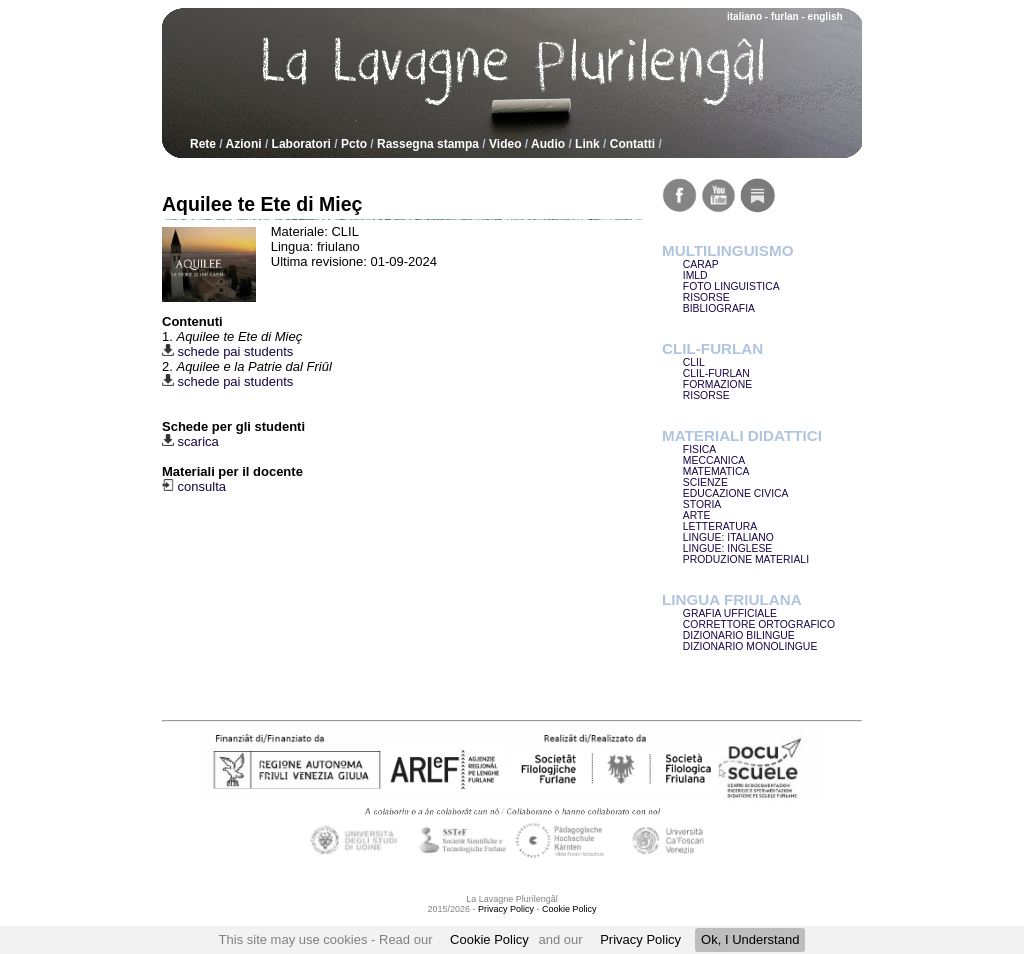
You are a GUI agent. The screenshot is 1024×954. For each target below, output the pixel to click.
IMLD (695, 275)
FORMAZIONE (717, 384)
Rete (203, 144)
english (825, 16)
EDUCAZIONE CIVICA (736, 493)
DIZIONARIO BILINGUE (739, 635)
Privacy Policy (640, 939)
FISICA (700, 449)
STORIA (702, 504)
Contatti (632, 144)
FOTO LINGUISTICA (731, 286)
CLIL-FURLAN (716, 373)
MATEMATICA (716, 471)
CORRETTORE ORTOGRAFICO (759, 624)
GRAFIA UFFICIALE (730, 613)
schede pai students (227, 351)
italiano (744, 16)
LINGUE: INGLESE (728, 548)
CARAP (701, 264)
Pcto (354, 144)
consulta (194, 486)
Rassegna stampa (428, 144)
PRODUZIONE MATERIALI (746, 559)
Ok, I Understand (750, 939)
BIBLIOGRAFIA (719, 308)
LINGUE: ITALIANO (728, 537)
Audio (548, 144)
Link (587, 144)
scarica (190, 441)
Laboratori (301, 144)
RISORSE (706, 297)
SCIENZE (705, 482)
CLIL (694, 362)
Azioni (244, 144)
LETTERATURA (720, 526)
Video (505, 144)
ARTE (697, 515)
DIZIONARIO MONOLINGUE (750, 646)
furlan (785, 16)
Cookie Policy (489, 939)
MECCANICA (714, 460)
